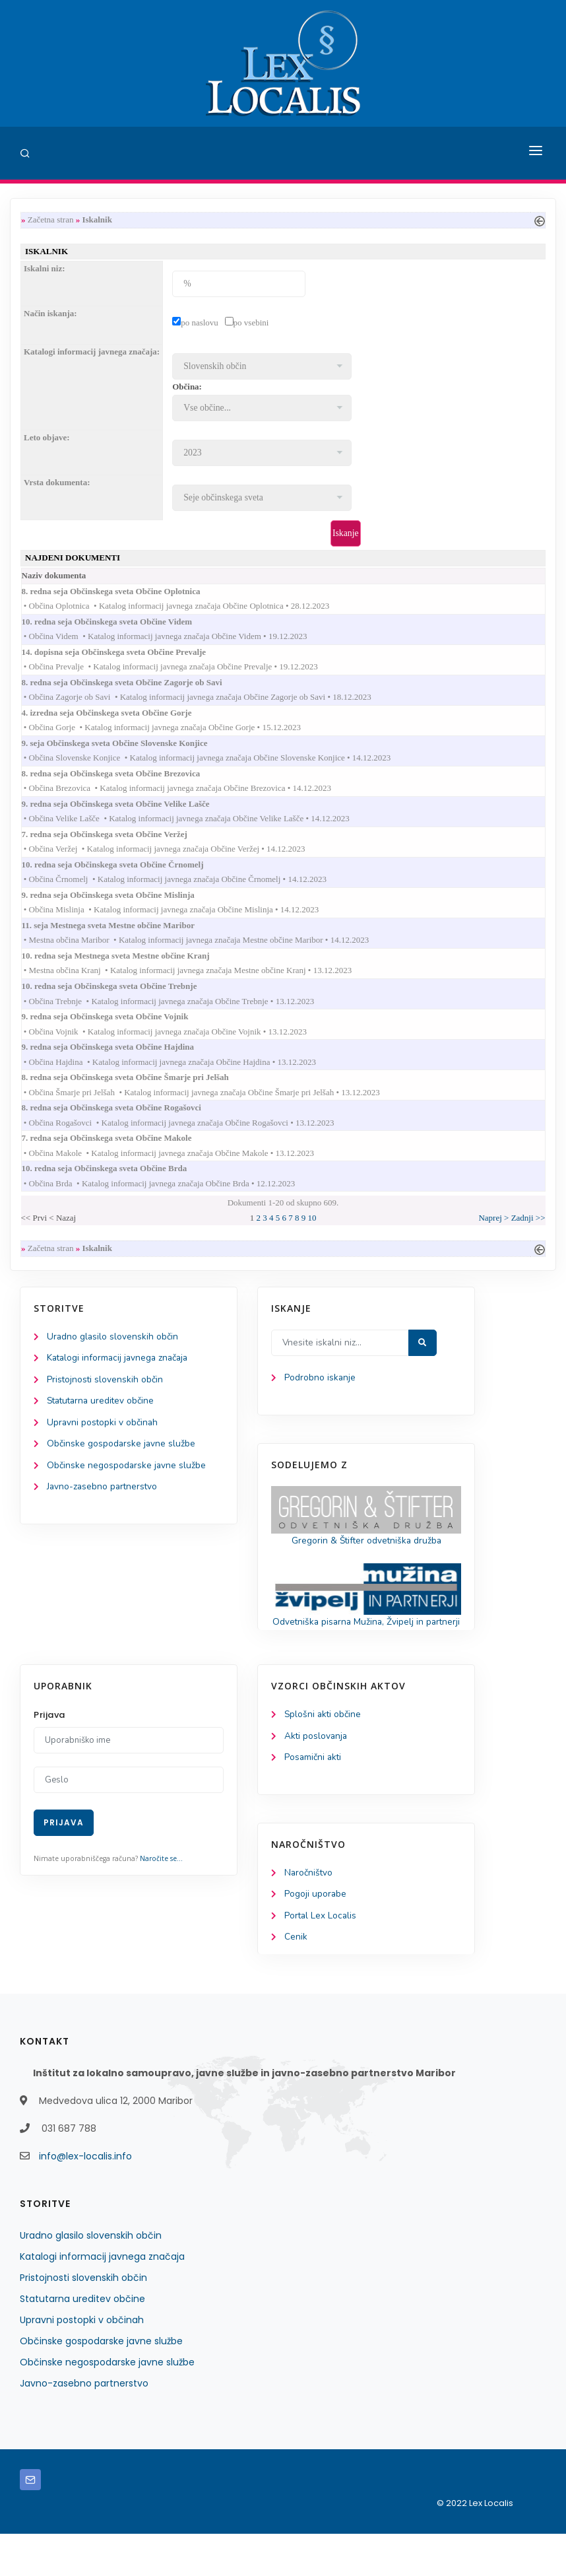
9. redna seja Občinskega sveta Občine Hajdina (121, 1063)
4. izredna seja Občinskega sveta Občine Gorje (120, 719)
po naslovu (199, 324)
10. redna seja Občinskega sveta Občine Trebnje (122, 1001)
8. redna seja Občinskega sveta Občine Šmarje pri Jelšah (138, 1095)
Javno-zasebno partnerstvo (103, 1512)
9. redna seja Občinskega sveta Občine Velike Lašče (129, 813)
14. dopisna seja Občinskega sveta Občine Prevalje (127, 657)
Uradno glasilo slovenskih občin (113, 1359)
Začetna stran (51, 220)
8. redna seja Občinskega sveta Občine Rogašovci (124, 1126)
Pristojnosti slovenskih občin (105, 1402)
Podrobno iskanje (320, 1400)
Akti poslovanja (316, 1776)
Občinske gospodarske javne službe (122, 1468)
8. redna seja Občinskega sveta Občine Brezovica (124, 782)
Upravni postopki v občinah (103, 1447)
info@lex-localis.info (85, 2198)
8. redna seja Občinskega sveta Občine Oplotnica (124, 594)
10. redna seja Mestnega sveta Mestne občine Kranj (129, 969)
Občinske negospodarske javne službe (127, 1490)
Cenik (295, 1979)
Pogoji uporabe (315, 1936)
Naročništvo (309, 1913)
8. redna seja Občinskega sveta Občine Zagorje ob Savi (135, 688)
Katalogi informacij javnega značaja (120, 1380)
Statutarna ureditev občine (103, 1425)
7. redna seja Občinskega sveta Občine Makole (120, 1158)
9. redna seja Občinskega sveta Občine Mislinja (121, 907)
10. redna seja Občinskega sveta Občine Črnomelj (126, 876)
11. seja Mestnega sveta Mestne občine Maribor (121, 938)
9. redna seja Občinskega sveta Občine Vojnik (118, 1032)
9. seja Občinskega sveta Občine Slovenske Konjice (128, 751)
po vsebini (251, 324)
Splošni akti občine (323, 1754)
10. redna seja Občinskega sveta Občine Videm (120, 625)
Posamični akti (313, 1798)
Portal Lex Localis (321, 1957)
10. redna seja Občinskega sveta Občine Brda (117, 1189)
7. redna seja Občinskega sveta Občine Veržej (117, 845)
